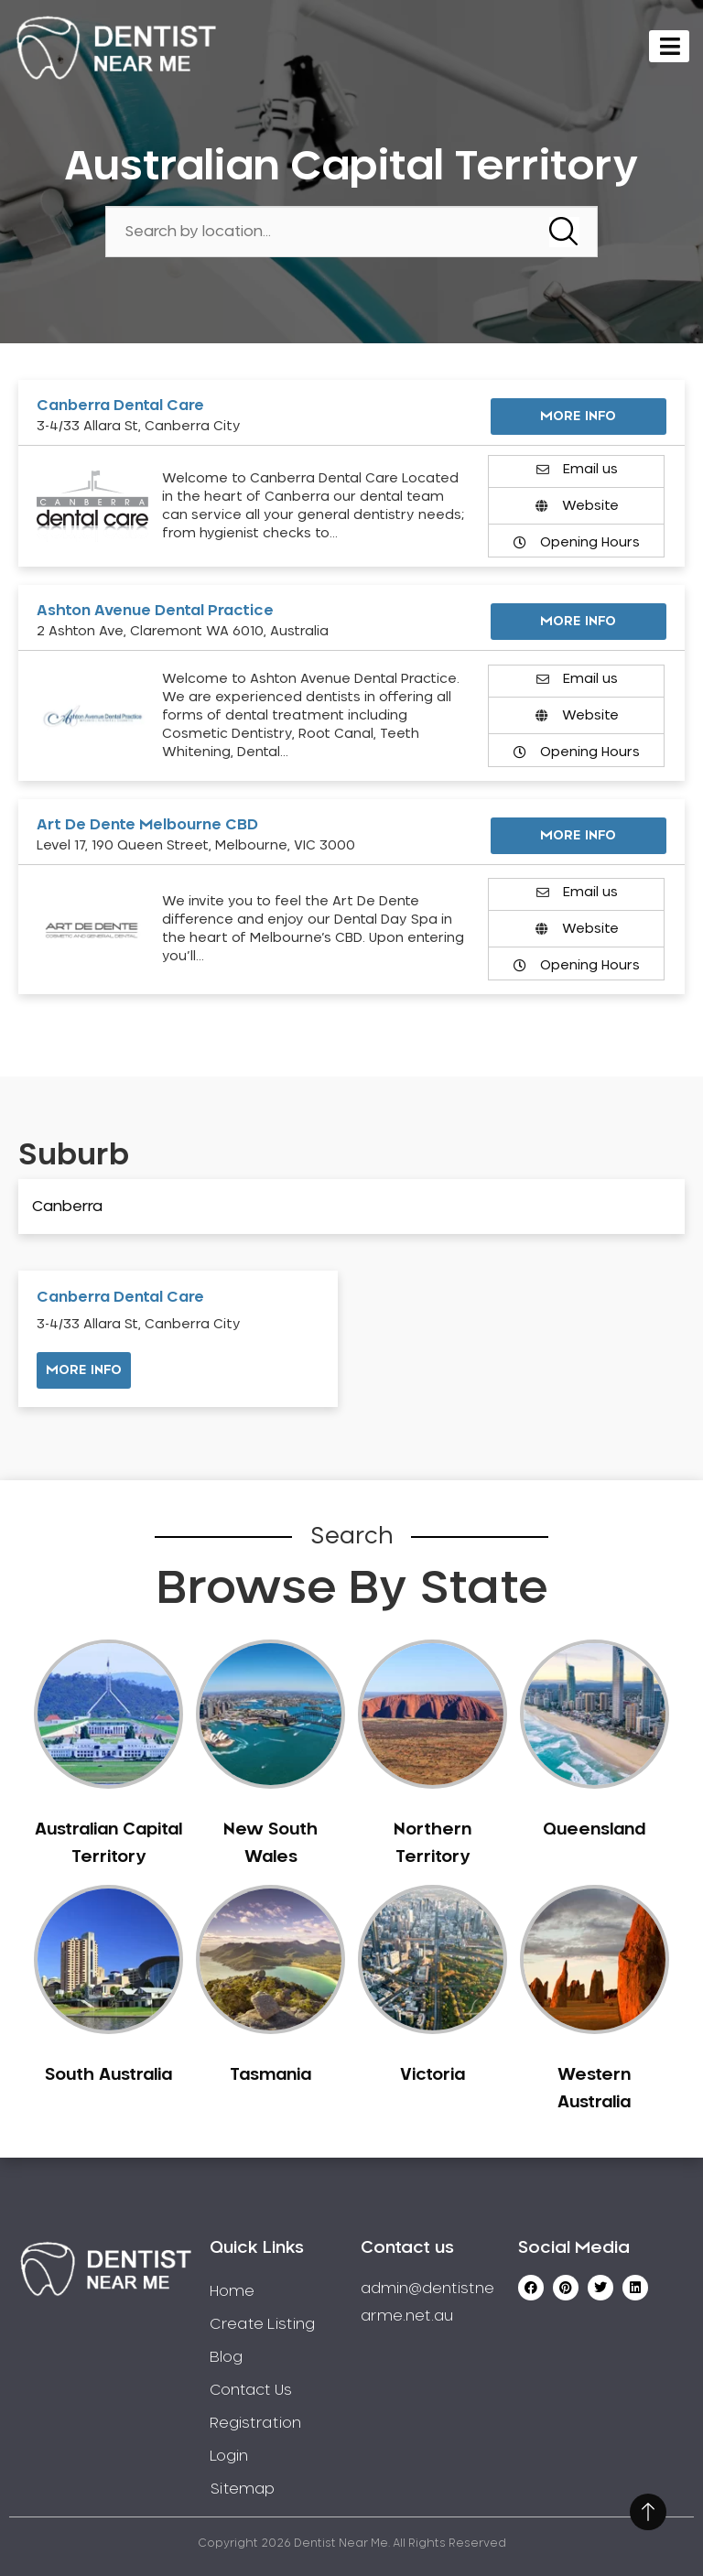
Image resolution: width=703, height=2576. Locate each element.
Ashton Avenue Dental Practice (155, 610)
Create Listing (262, 2324)
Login (229, 2456)
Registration (255, 2423)
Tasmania (270, 2075)
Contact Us (251, 2390)
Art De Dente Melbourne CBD (147, 824)
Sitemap (242, 2489)
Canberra (67, 1206)
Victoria (432, 2075)
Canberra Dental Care (120, 405)
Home (232, 2291)
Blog (226, 2357)
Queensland (594, 1830)
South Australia (108, 2075)
